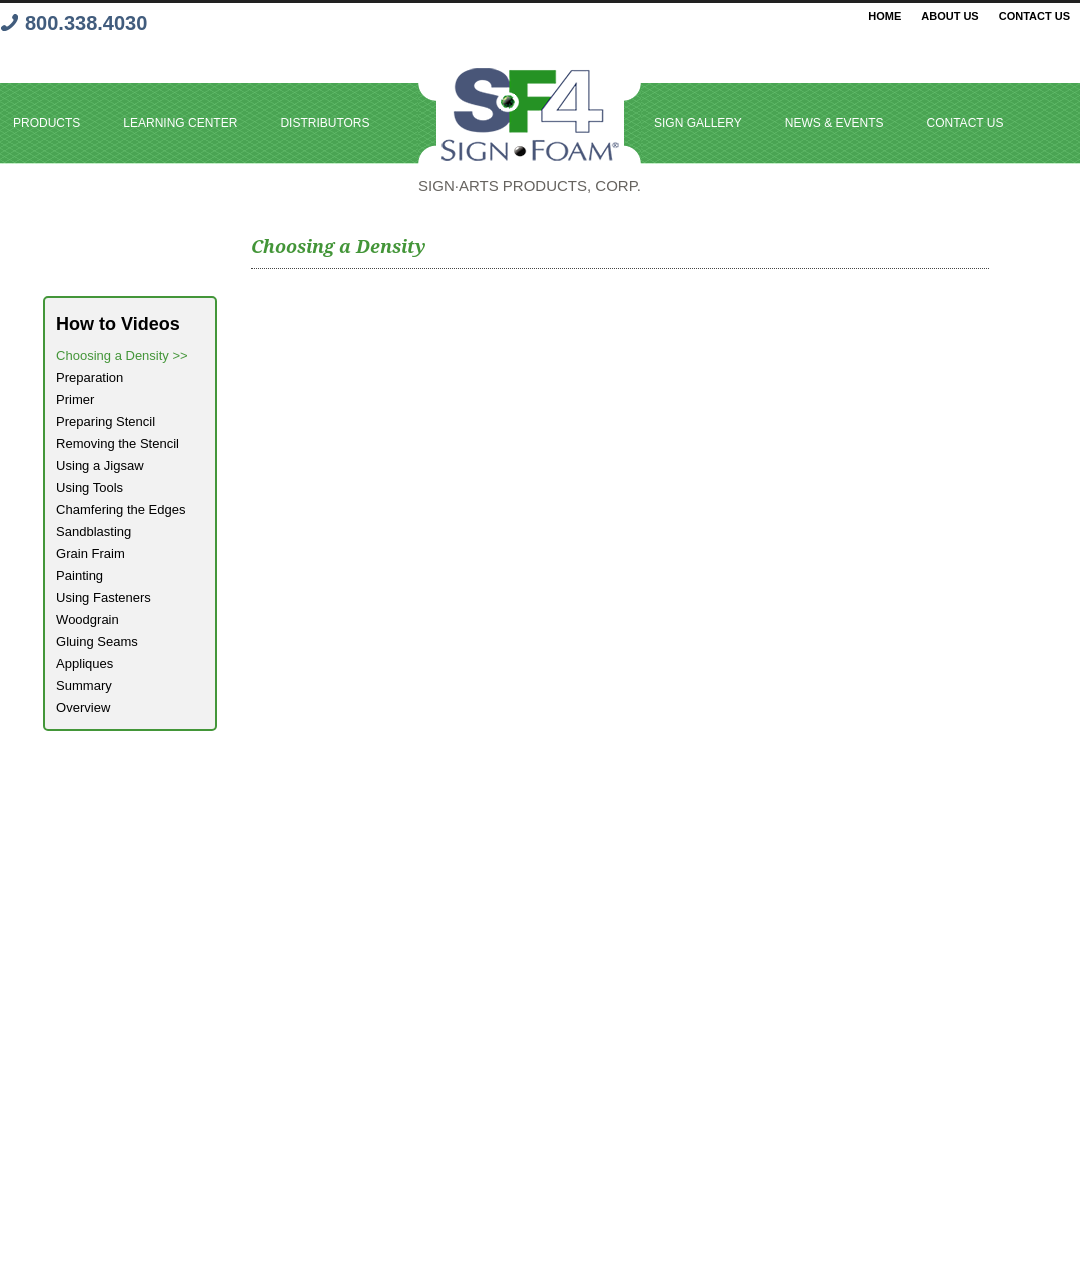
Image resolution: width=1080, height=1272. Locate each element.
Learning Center (180, 123)
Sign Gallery (698, 123)
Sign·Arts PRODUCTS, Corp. (529, 185)
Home (884, 16)
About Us (949, 16)
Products (46, 123)
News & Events (834, 123)
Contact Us (1034, 16)
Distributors (324, 123)
